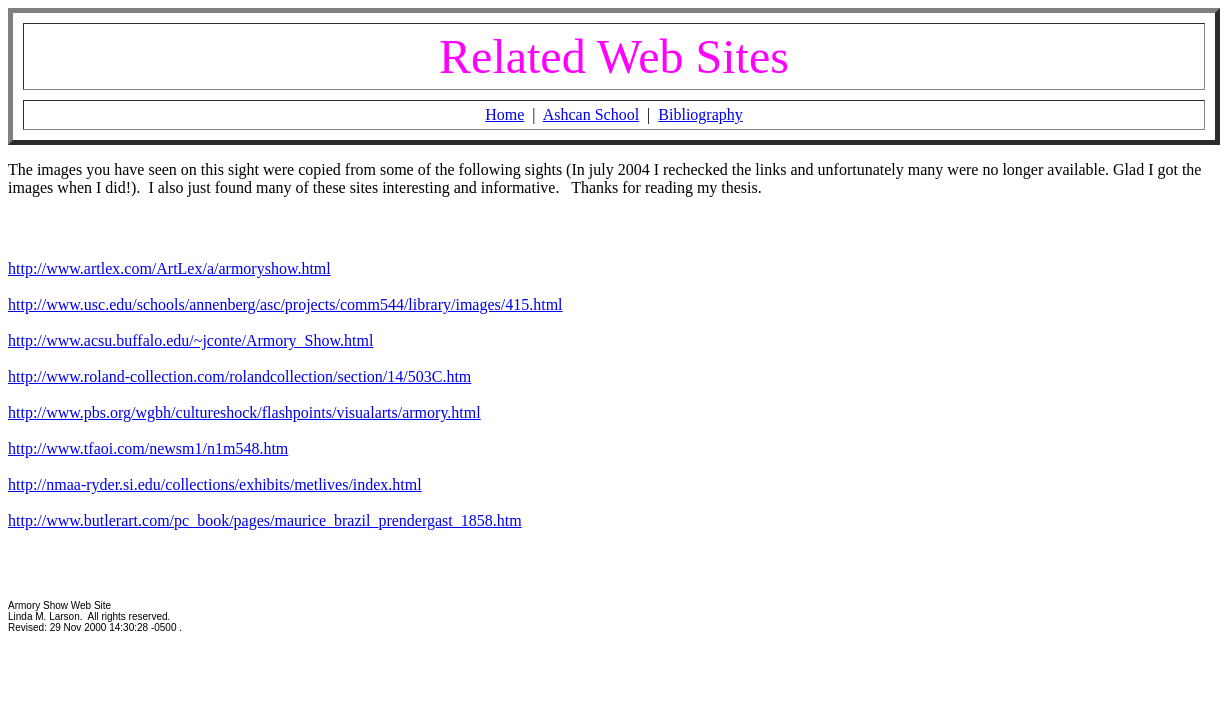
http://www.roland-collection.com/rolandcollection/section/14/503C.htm (239, 376)
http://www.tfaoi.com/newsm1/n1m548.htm (148, 448)
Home (504, 114)
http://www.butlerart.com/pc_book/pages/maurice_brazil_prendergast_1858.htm (265, 520)
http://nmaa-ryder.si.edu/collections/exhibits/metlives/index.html (215, 484)
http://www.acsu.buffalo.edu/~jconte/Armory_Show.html (190, 340)
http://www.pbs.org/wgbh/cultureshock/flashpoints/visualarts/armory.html (244, 412)
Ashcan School (591, 114)
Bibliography (700, 114)
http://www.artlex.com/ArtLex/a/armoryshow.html (169, 268)
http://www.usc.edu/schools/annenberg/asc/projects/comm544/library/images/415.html (285, 304)
